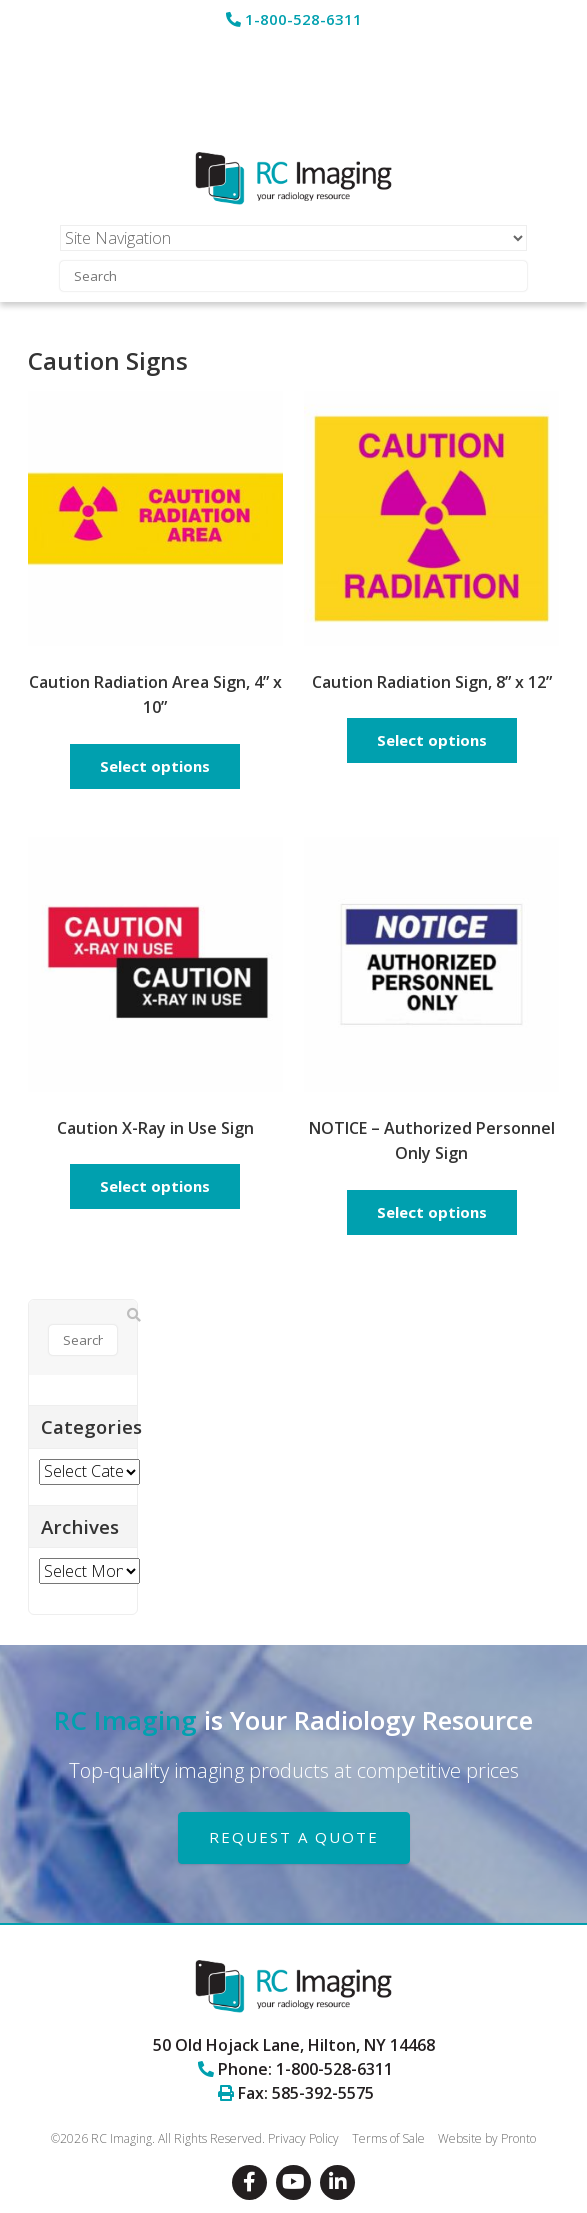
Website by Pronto (487, 2138)
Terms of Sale (388, 2138)
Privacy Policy (303, 2138)
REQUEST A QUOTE (294, 1837)
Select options (155, 766)
